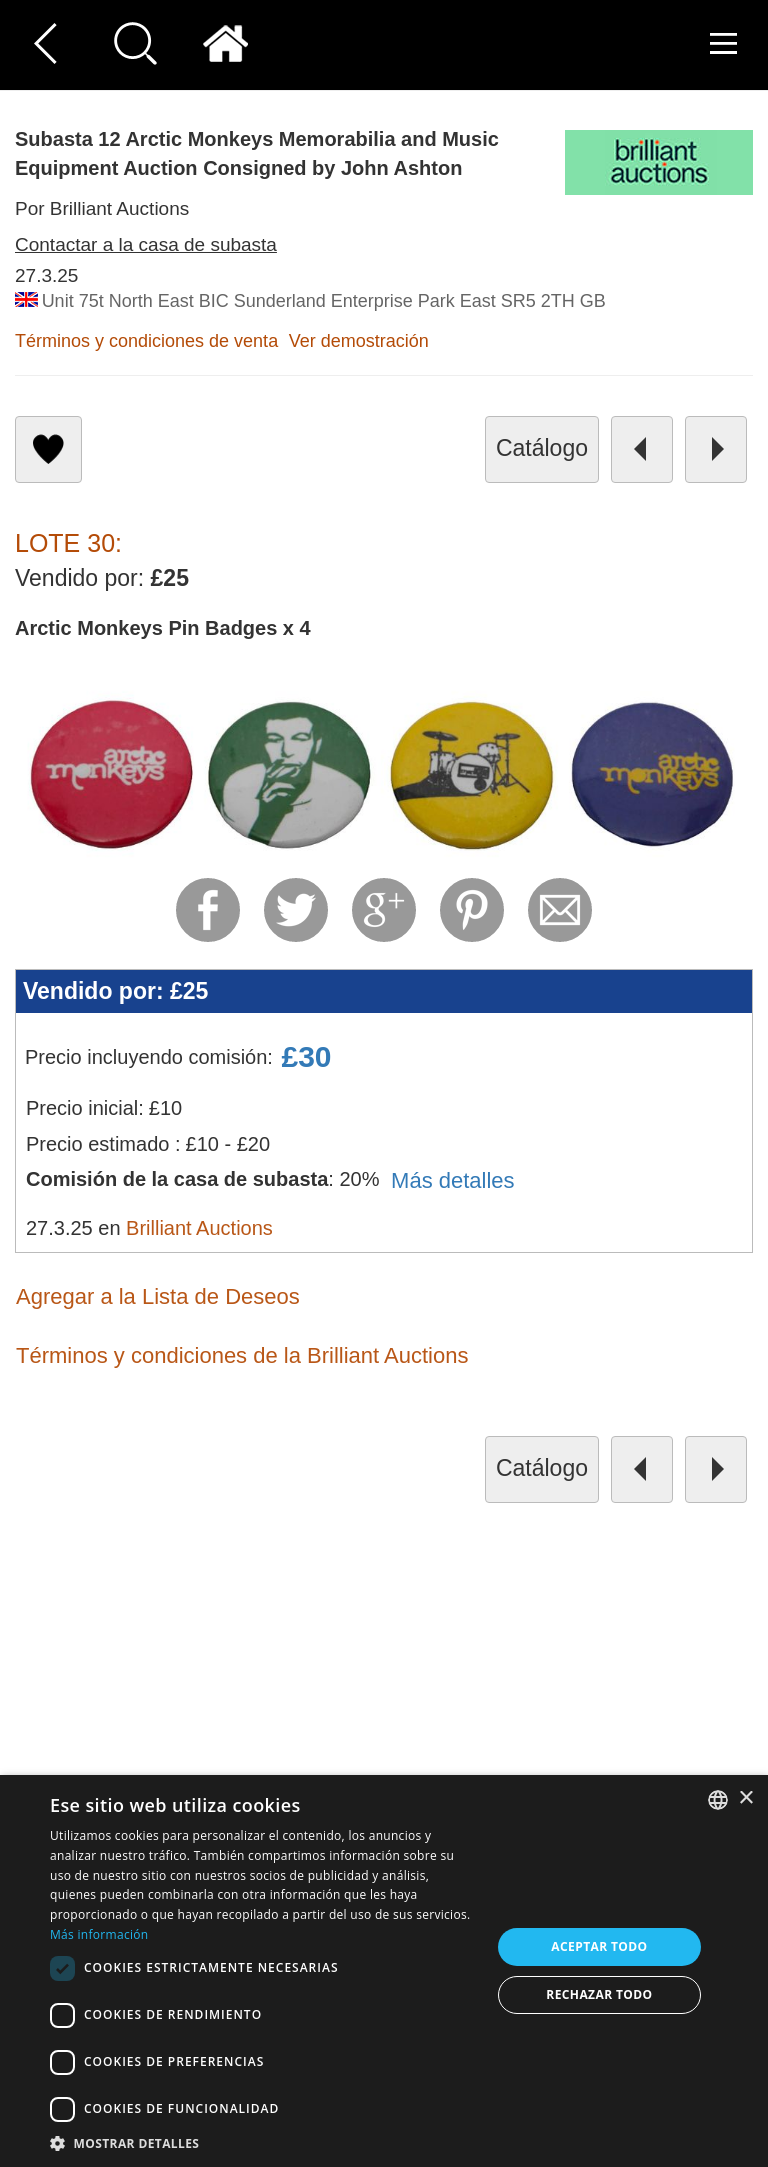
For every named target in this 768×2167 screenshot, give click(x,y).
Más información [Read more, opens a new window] (99, 1934)
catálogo (542, 448)
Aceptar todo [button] (599, 1946)
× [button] (745, 1798)
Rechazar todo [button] (599, 1994)
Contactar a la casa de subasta (146, 244)
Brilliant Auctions (199, 1228)
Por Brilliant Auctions (102, 208)
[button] (264, 2142)
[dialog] (384, 1971)
